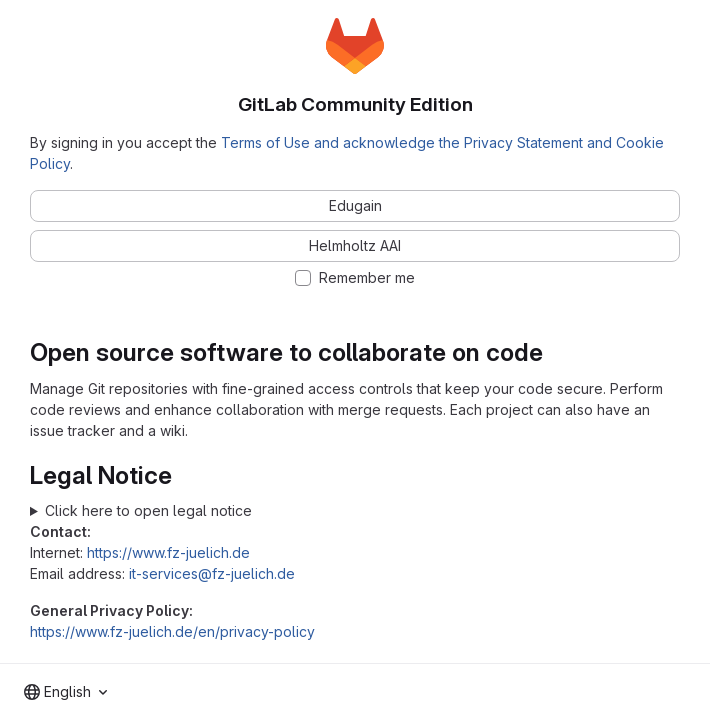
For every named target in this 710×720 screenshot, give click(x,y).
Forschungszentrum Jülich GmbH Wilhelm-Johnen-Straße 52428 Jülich (355, 510)
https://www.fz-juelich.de (168, 552)
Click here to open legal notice (148, 510)
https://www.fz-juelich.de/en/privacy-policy (172, 631)
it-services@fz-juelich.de (212, 573)
